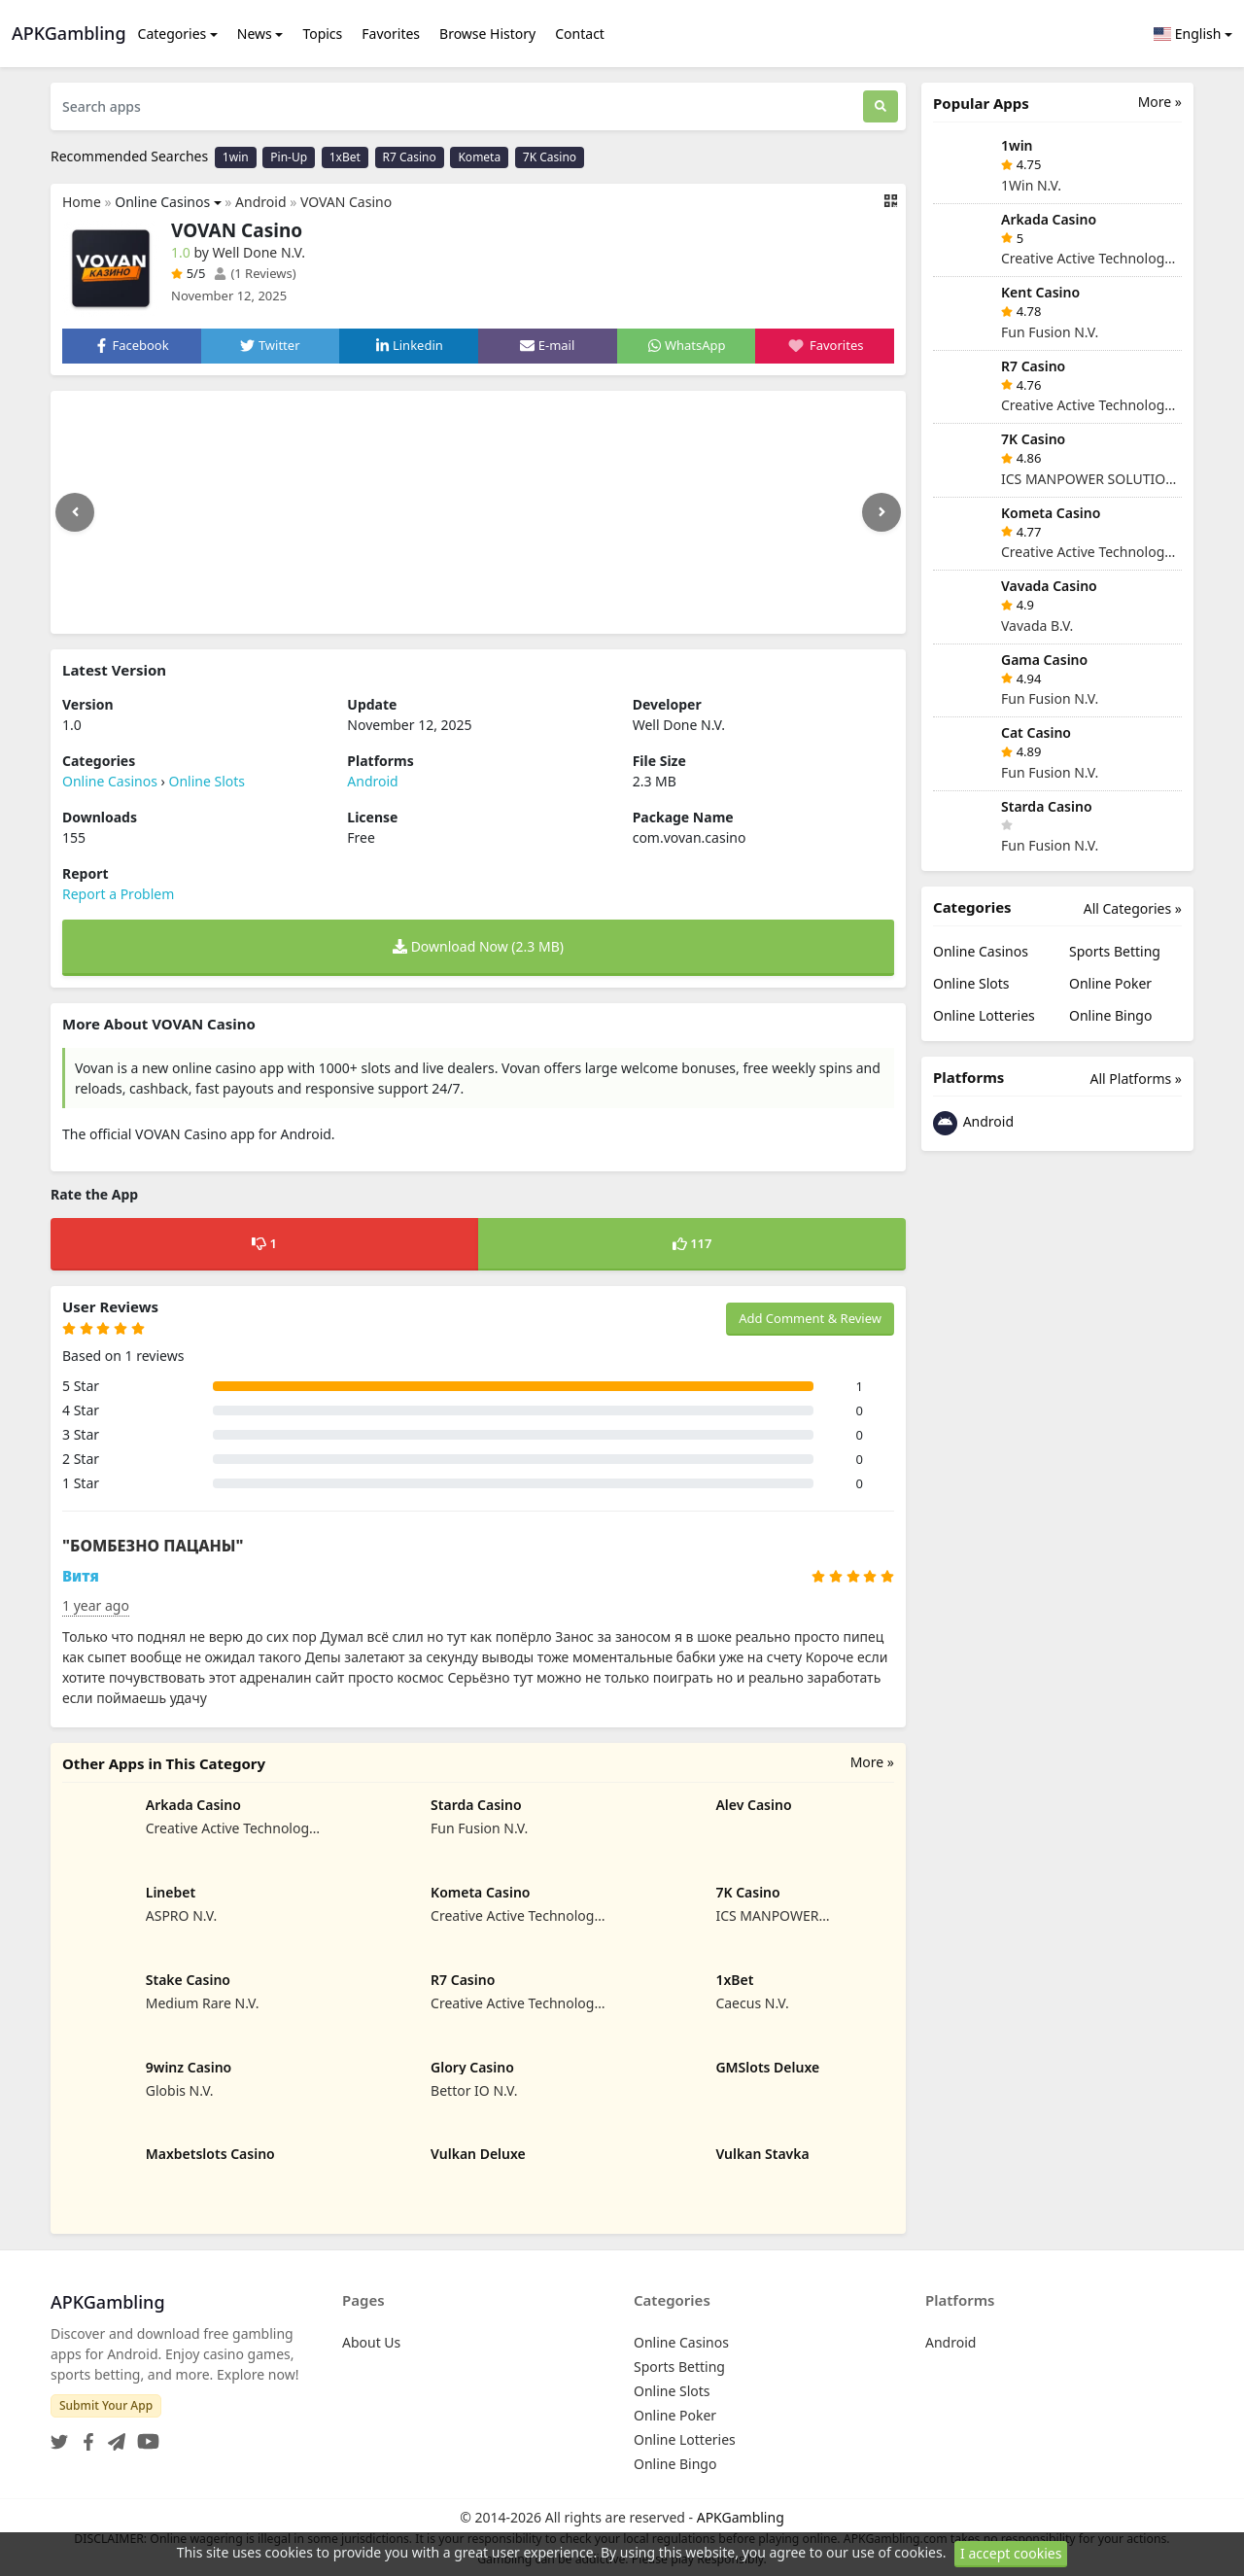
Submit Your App (106, 2405)
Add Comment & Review (810, 1318)
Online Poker (1110, 983)
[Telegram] (112, 2435)
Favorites (391, 33)
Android (260, 201)
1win (236, 157)
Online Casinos (162, 201)
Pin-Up (288, 157)
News (254, 33)
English (1188, 33)
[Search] (880, 106)
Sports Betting (1114, 951)
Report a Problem (118, 894)
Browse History (487, 33)
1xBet (345, 157)
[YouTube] (144, 2435)
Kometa (479, 157)
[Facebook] (84, 2435)
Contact (580, 33)
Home (81, 201)
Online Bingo (1110, 1015)
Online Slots (206, 781)
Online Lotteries (984, 1015)
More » (872, 1762)
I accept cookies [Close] (1010, 2553)
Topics (322, 33)
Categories (172, 33)
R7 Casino (409, 157)
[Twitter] (59, 2435)
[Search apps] (456, 106)
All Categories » (1133, 908)
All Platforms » (1136, 1078)
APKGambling (740, 2517)
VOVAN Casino (346, 201)
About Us (371, 2342)
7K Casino (549, 157)
